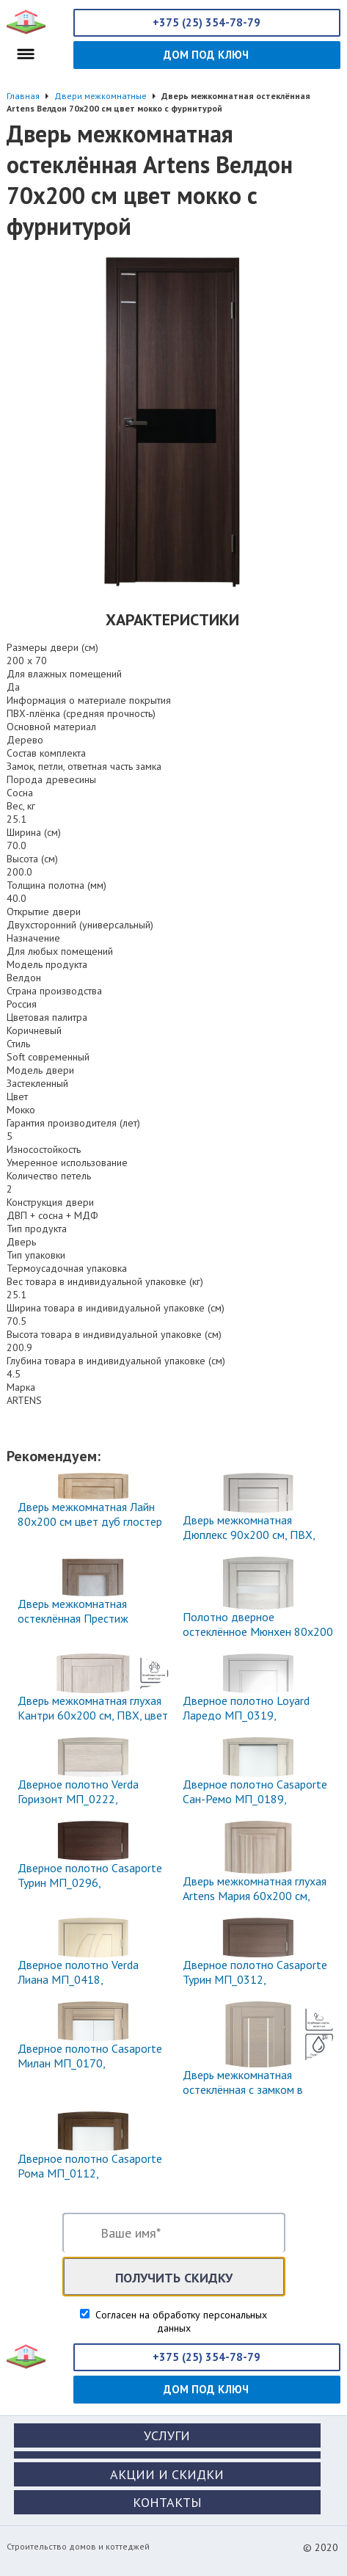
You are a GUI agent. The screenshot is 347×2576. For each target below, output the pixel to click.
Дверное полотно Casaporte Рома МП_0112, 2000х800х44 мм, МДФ (90, 2173)
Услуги (167, 2435)
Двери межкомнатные (100, 95)
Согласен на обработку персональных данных (179, 2321)
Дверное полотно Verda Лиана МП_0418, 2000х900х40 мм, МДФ (78, 1979)
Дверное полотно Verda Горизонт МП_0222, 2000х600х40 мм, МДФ (78, 1799)
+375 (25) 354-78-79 (206, 22)
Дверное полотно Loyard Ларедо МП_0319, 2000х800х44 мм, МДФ (246, 1715)
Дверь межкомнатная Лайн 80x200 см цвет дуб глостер (90, 1514)
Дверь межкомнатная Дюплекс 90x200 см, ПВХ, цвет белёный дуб (249, 1535)
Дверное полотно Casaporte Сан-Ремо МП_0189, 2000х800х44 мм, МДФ (255, 1799)
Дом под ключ (206, 55)
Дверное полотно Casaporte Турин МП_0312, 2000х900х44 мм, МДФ (255, 1979)
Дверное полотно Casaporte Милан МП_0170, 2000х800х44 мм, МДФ (90, 2063)
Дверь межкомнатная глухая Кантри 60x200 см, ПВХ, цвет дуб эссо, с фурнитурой (93, 1715)
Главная (23, 95)
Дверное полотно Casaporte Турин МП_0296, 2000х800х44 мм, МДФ (90, 1882)
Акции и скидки (167, 2474)
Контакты (167, 2502)
